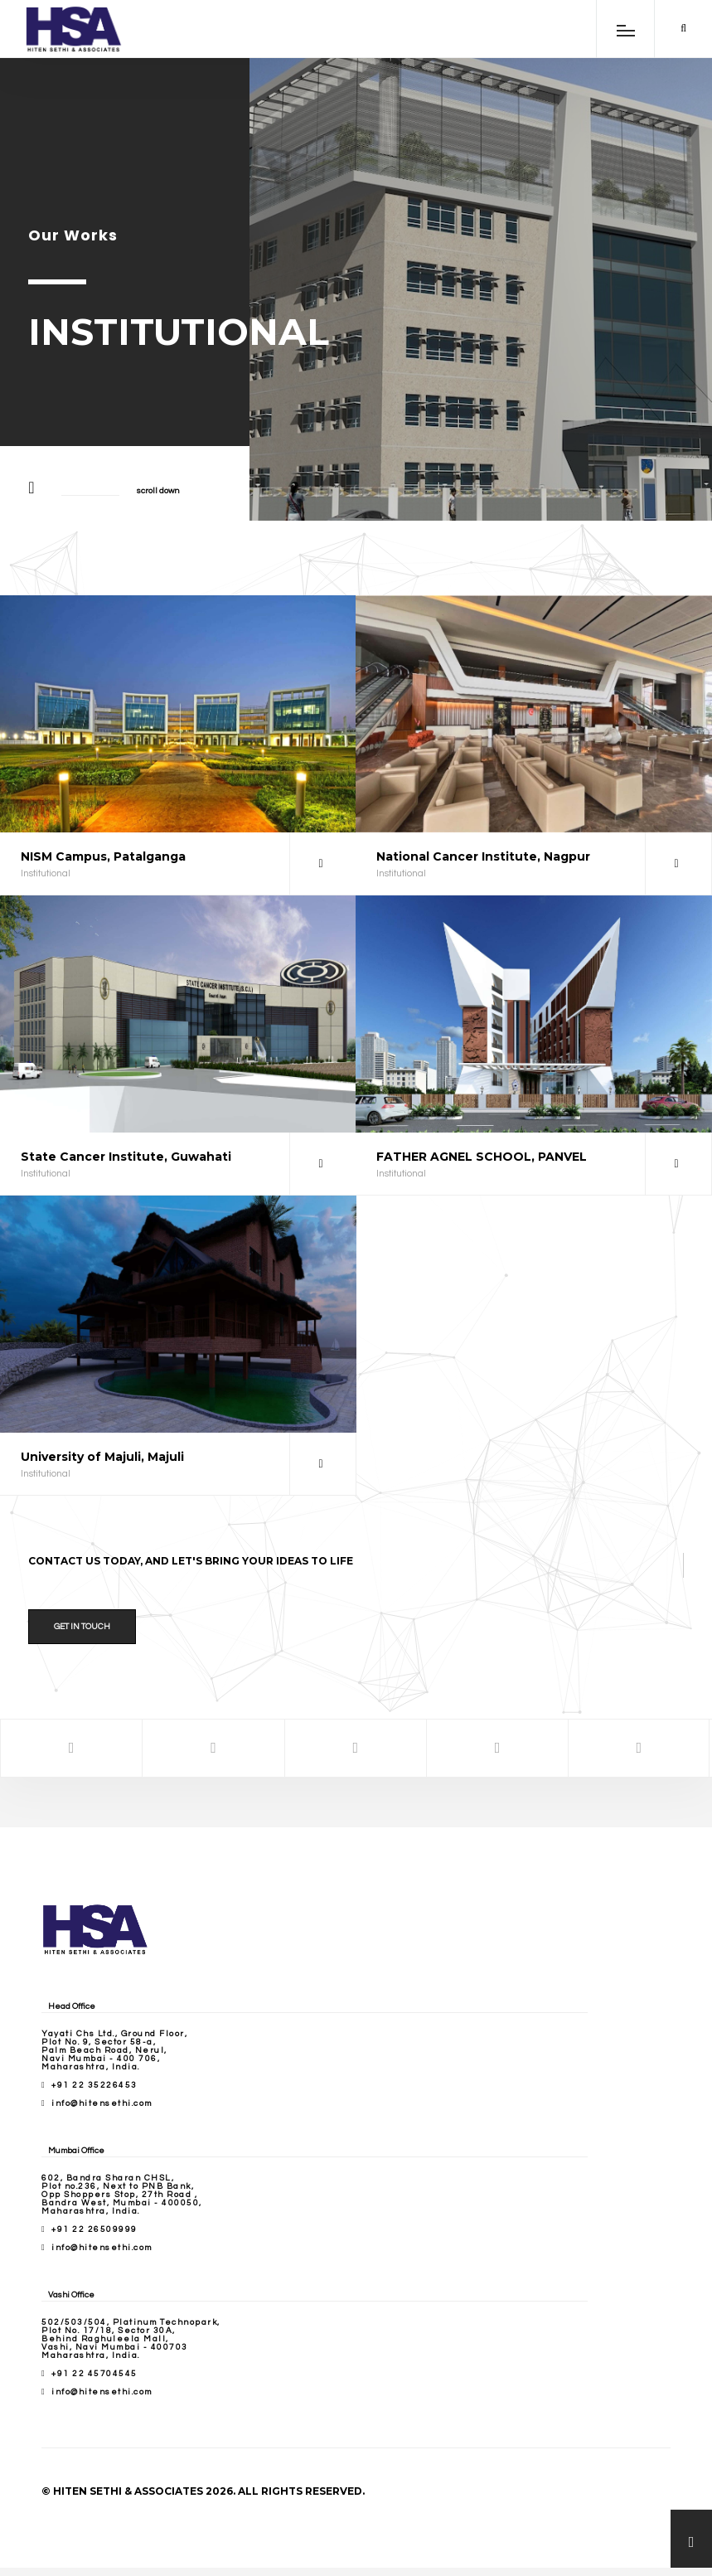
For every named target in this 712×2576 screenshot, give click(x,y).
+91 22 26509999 (94, 2229)
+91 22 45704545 (94, 2374)
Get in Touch (82, 1627)
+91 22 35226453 (94, 2085)
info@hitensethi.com (102, 2103)
